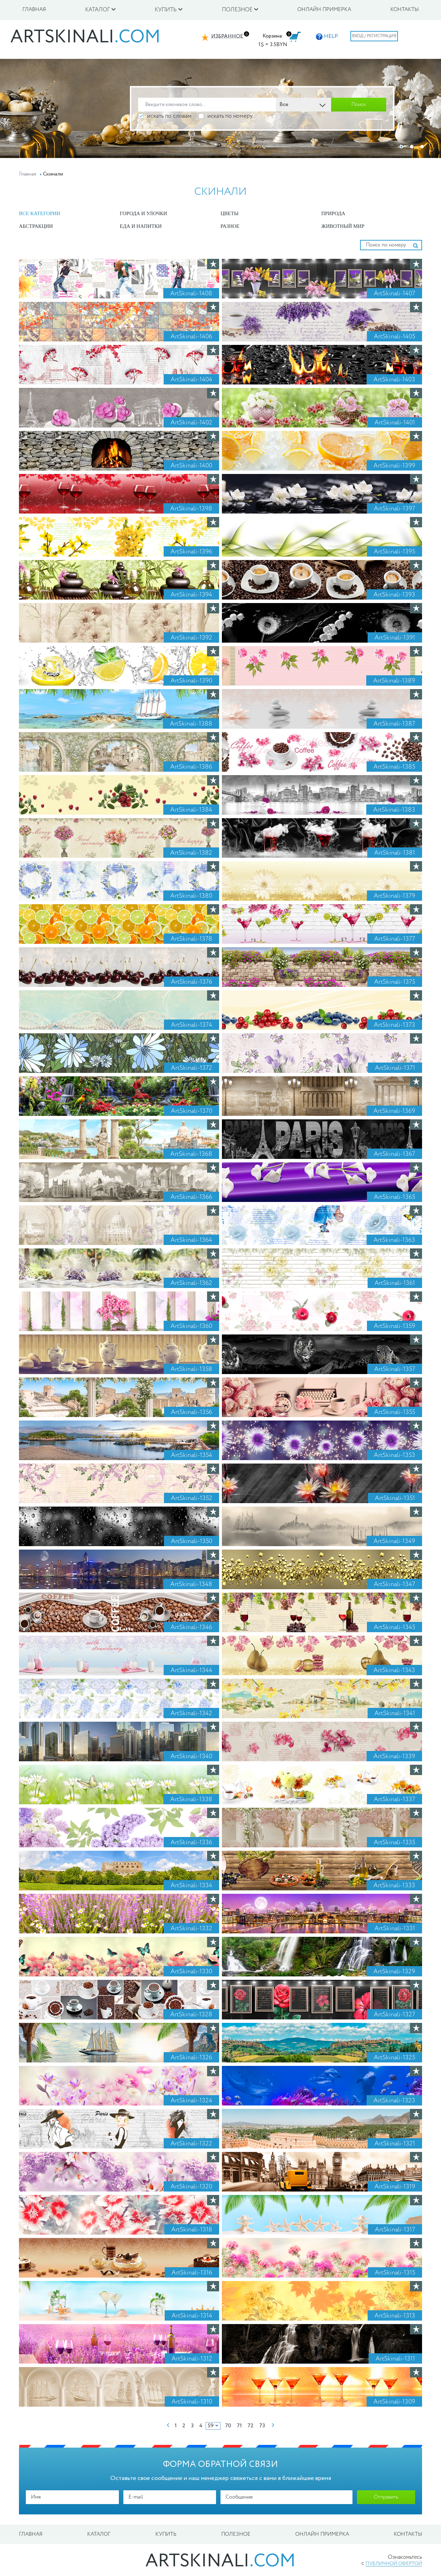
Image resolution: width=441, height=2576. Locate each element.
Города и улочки (143, 213)
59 (211, 2426)
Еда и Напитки (141, 226)
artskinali (85, 37)
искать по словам (165, 116)
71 (239, 2426)
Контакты (404, 9)
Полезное (235, 2534)
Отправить (386, 2497)
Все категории (39, 213)
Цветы (229, 213)
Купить (165, 2534)
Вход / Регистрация (374, 36)
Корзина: (273, 36)
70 (228, 2426)
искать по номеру (225, 116)
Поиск (358, 104)
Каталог (99, 2534)
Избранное (227, 36)
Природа (333, 213)
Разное (229, 226)
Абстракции (36, 226)
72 (250, 2426)
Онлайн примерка (324, 9)
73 (262, 2426)
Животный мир (343, 226)
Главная (34, 9)
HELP (327, 36)
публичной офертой (394, 2563)
